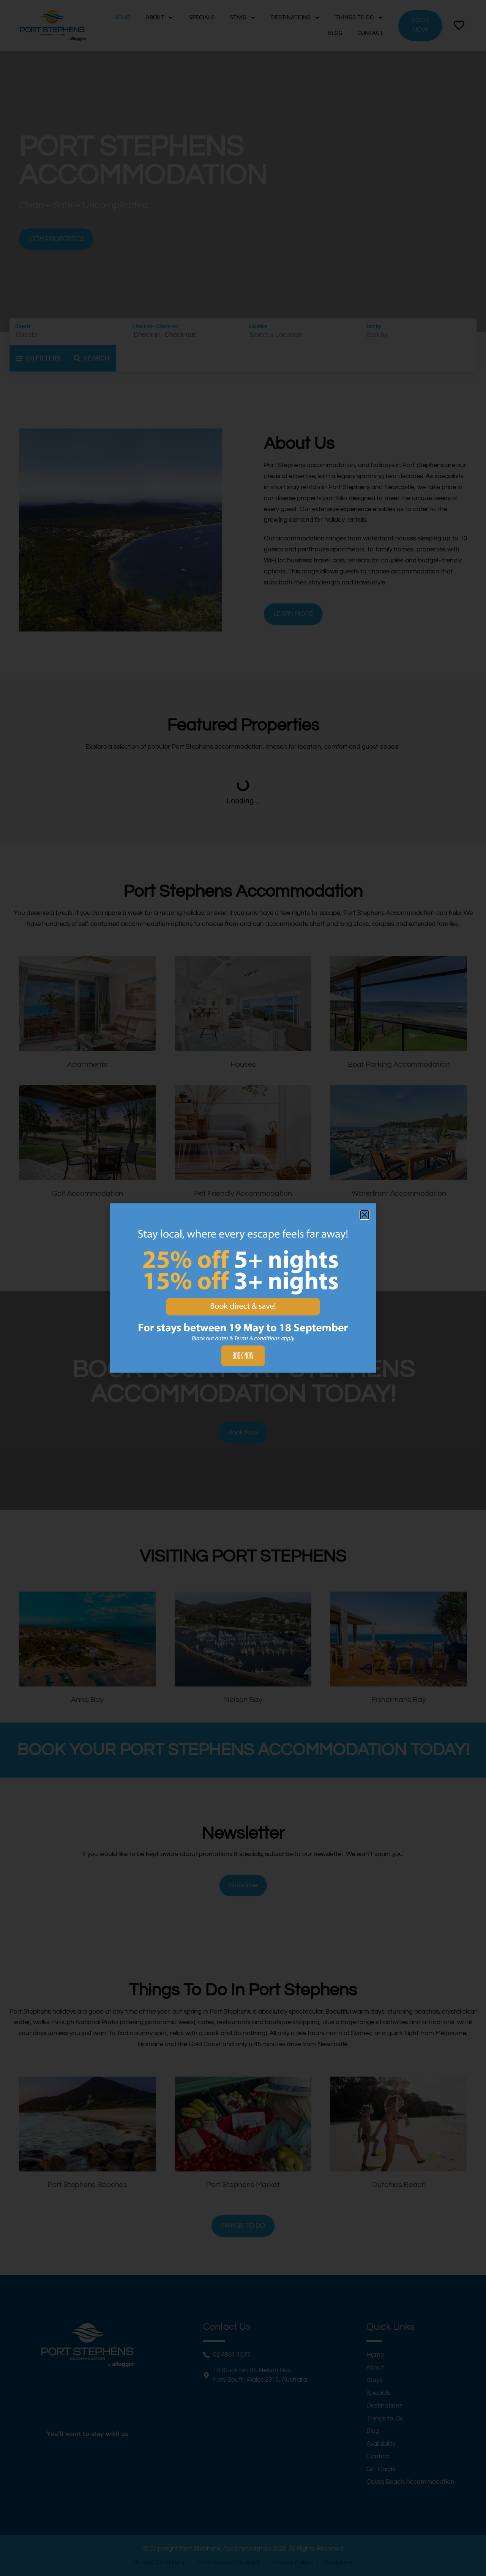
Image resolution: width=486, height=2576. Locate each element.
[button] (364, 1215)
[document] (243, 1288)
